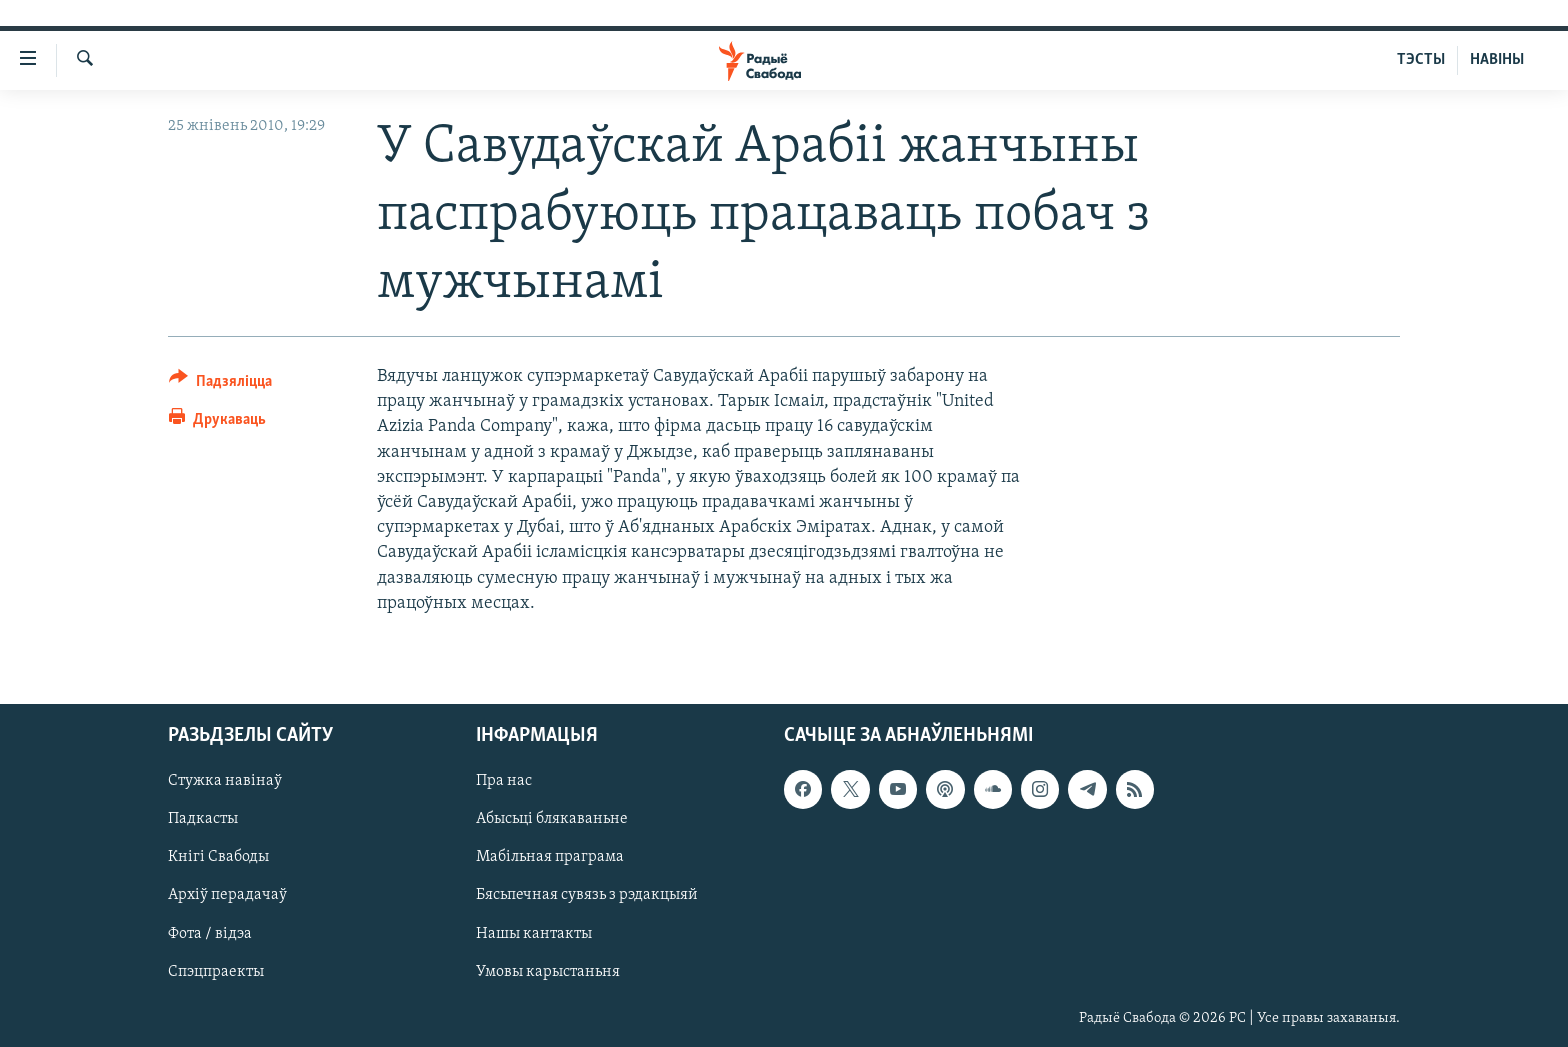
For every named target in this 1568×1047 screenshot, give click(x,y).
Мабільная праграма (550, 857)
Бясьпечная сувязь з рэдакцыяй (587, 895)
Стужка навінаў (225, 781)
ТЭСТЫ (1421, 60)
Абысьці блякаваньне (552, 819)
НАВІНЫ (1497, 60)
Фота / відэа (210, 934)
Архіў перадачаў (227, 895)
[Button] (220, 384)
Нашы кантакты (534, 934)
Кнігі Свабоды (218, 857)
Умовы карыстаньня (548, 972)
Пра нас (504, 781)
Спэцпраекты (216, 972)
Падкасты (203, 819)
